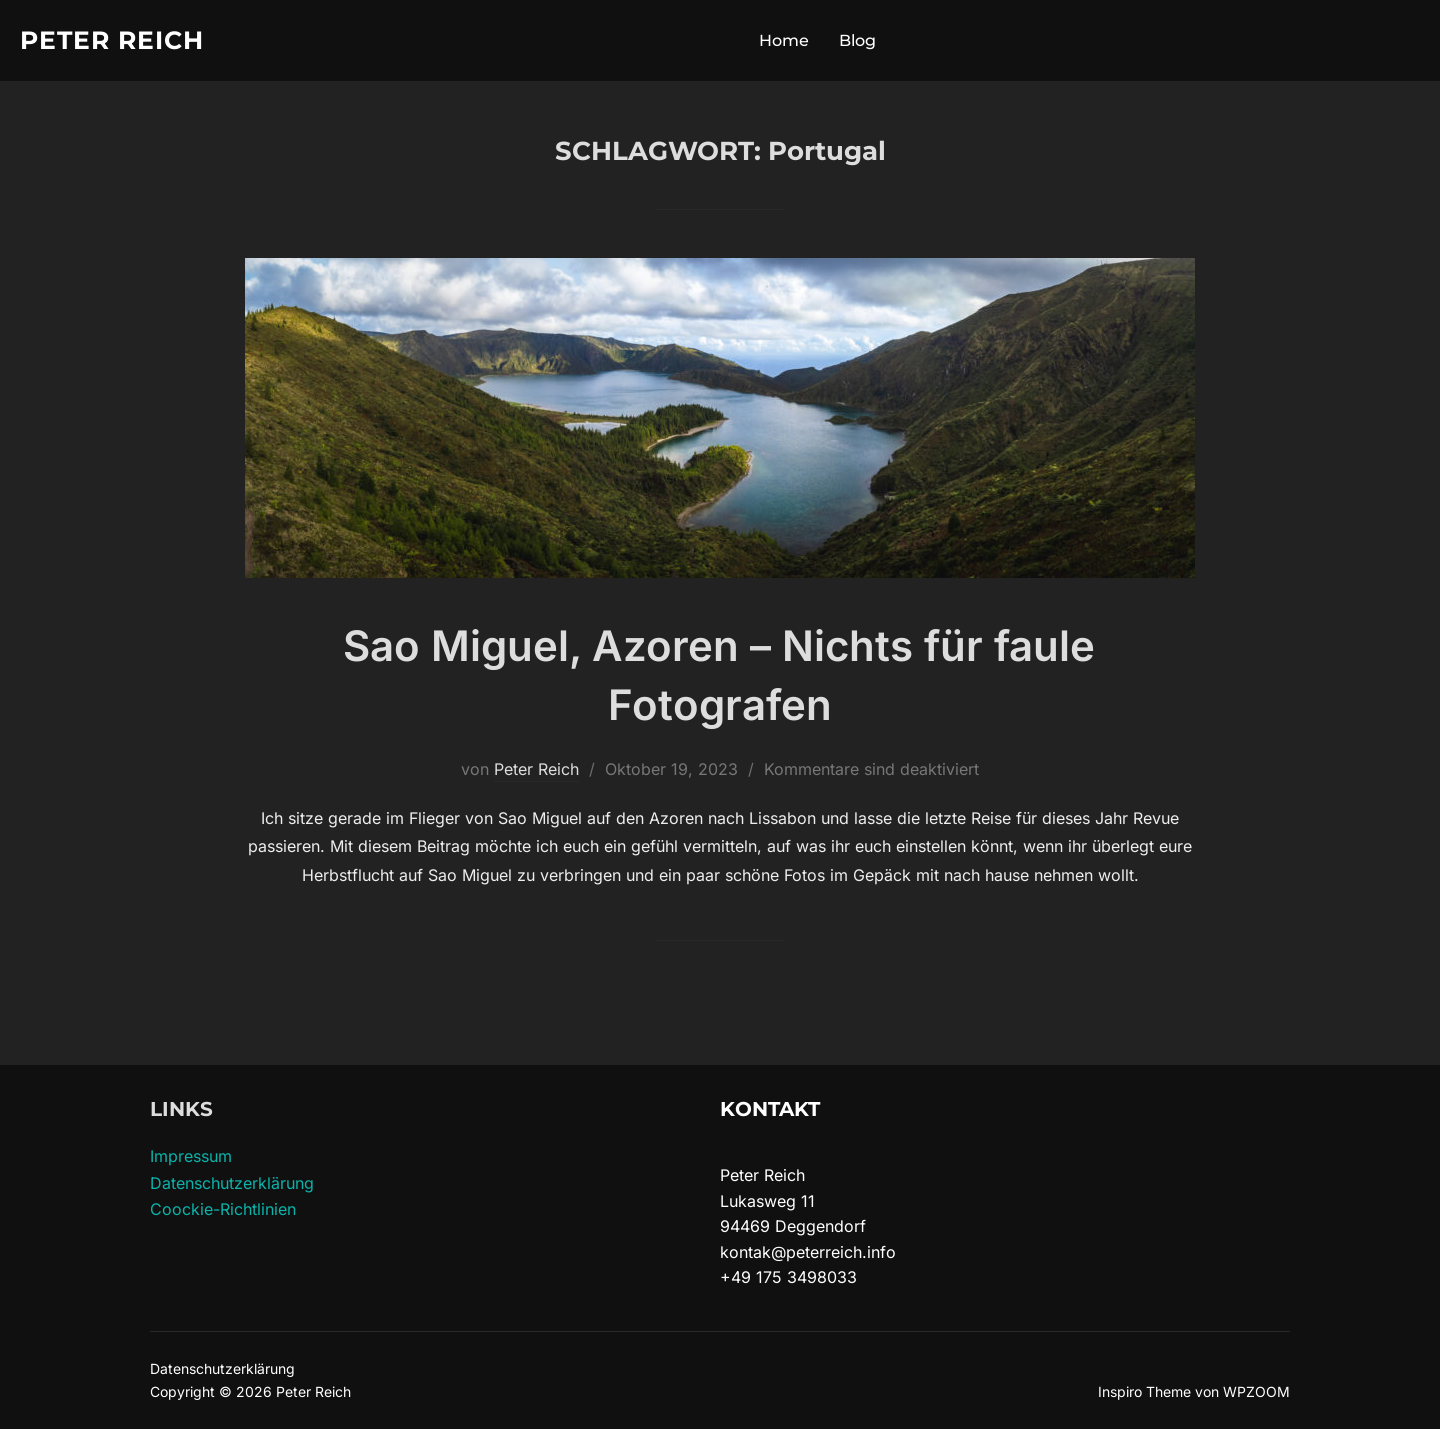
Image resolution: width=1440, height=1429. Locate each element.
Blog (857, 40)
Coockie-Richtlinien (223, 1209)
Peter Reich (112, 40)
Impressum (191, 1156)
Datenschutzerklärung (232, 1183)
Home (784, 40)
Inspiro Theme (1144, 1391)
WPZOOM (1256, 1391)
